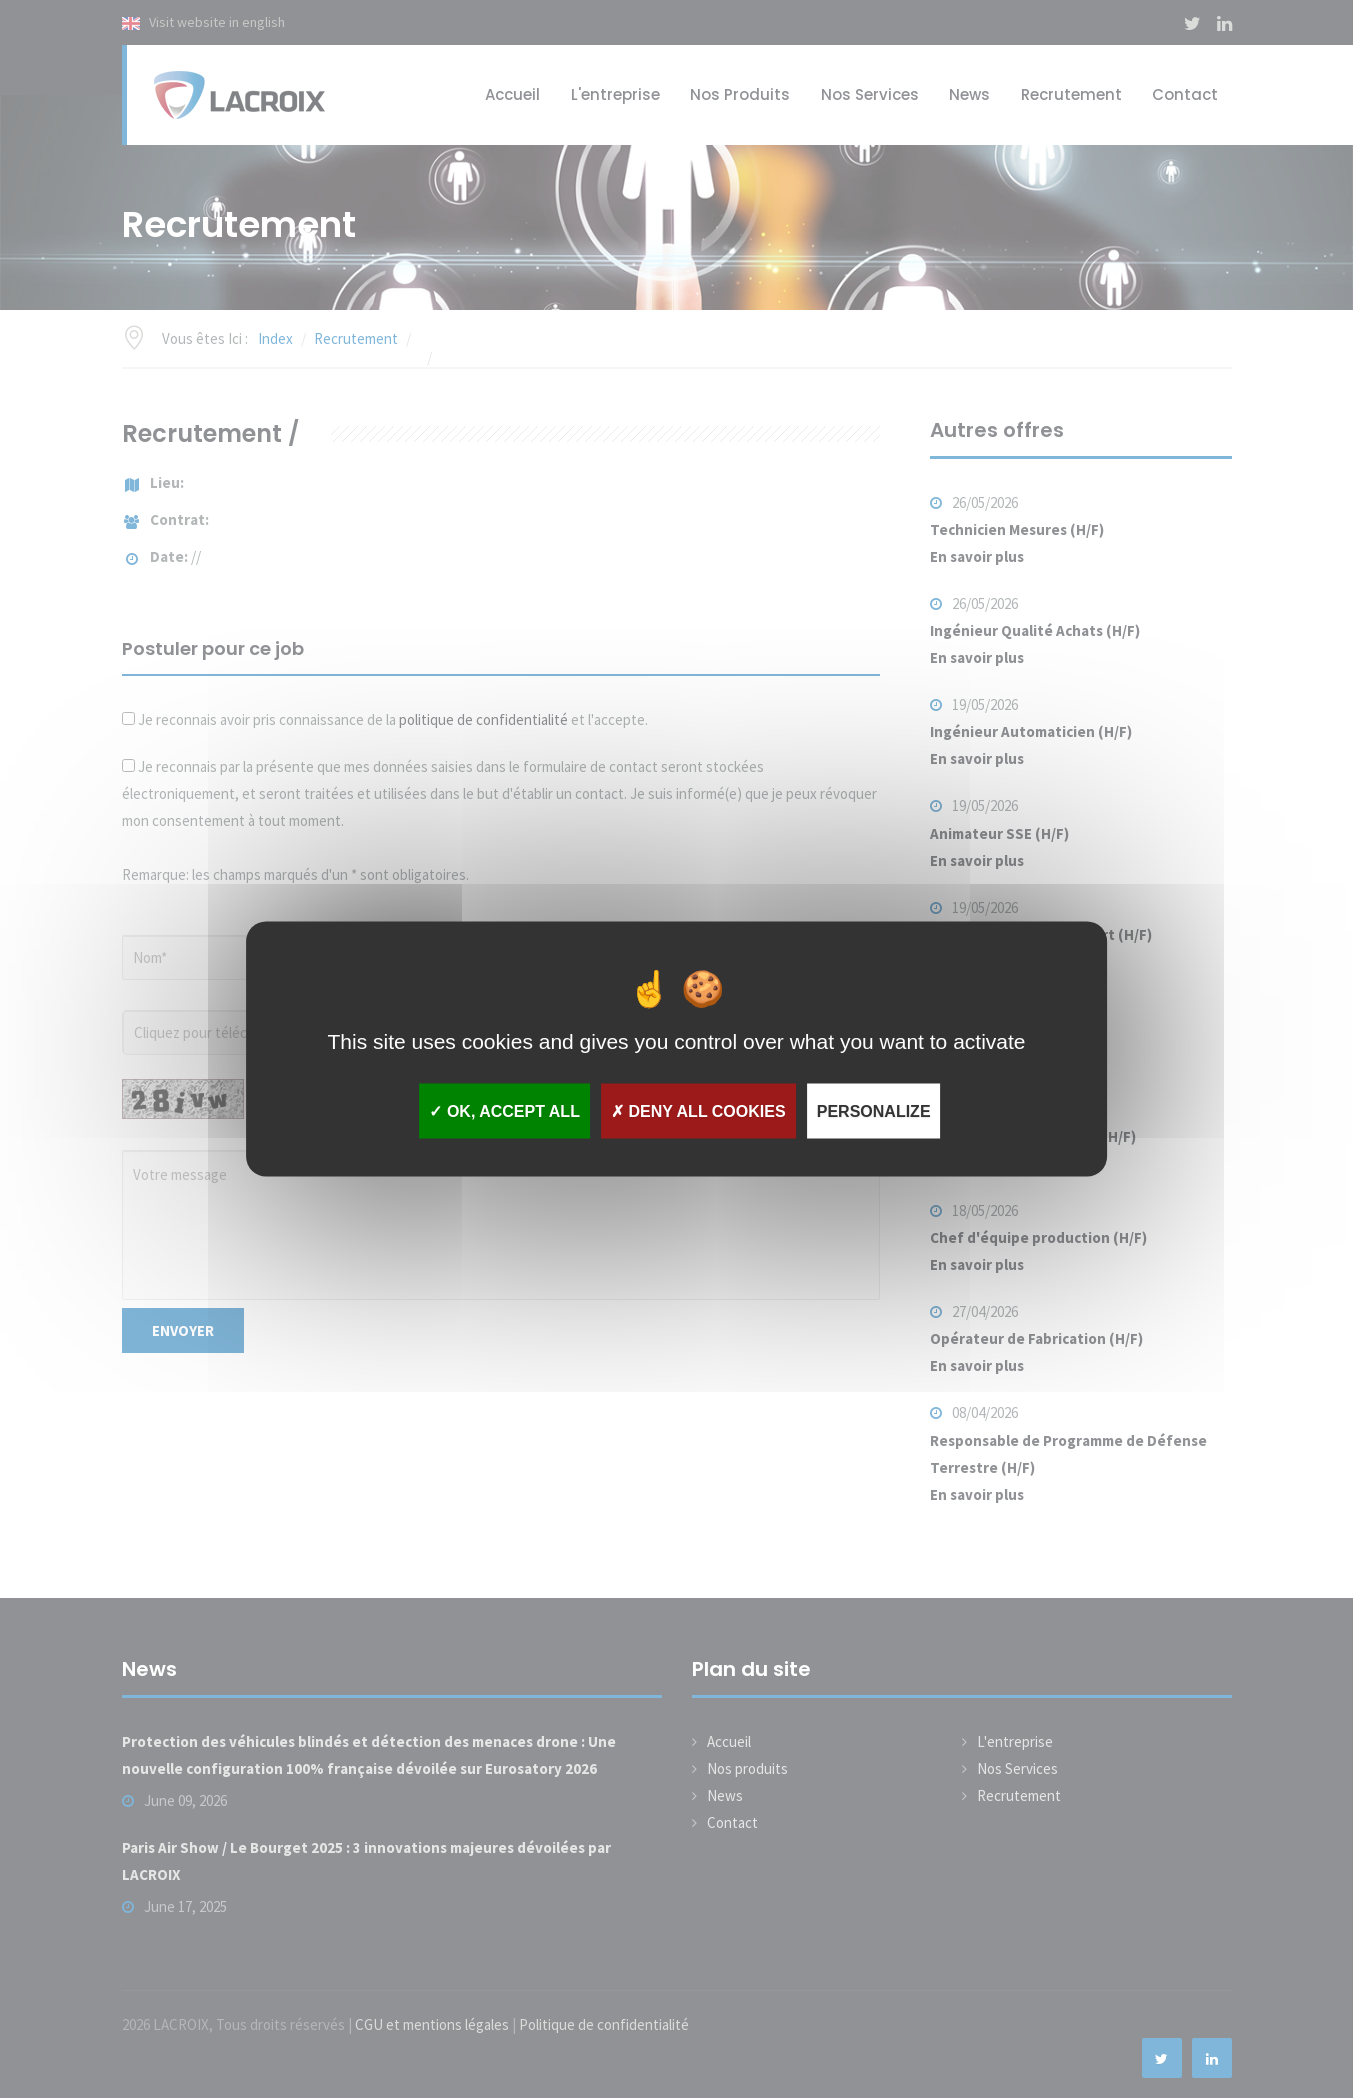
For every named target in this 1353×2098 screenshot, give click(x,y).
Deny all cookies (698, 1110)
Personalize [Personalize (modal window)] (874, 1110)
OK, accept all (504, 1110)
